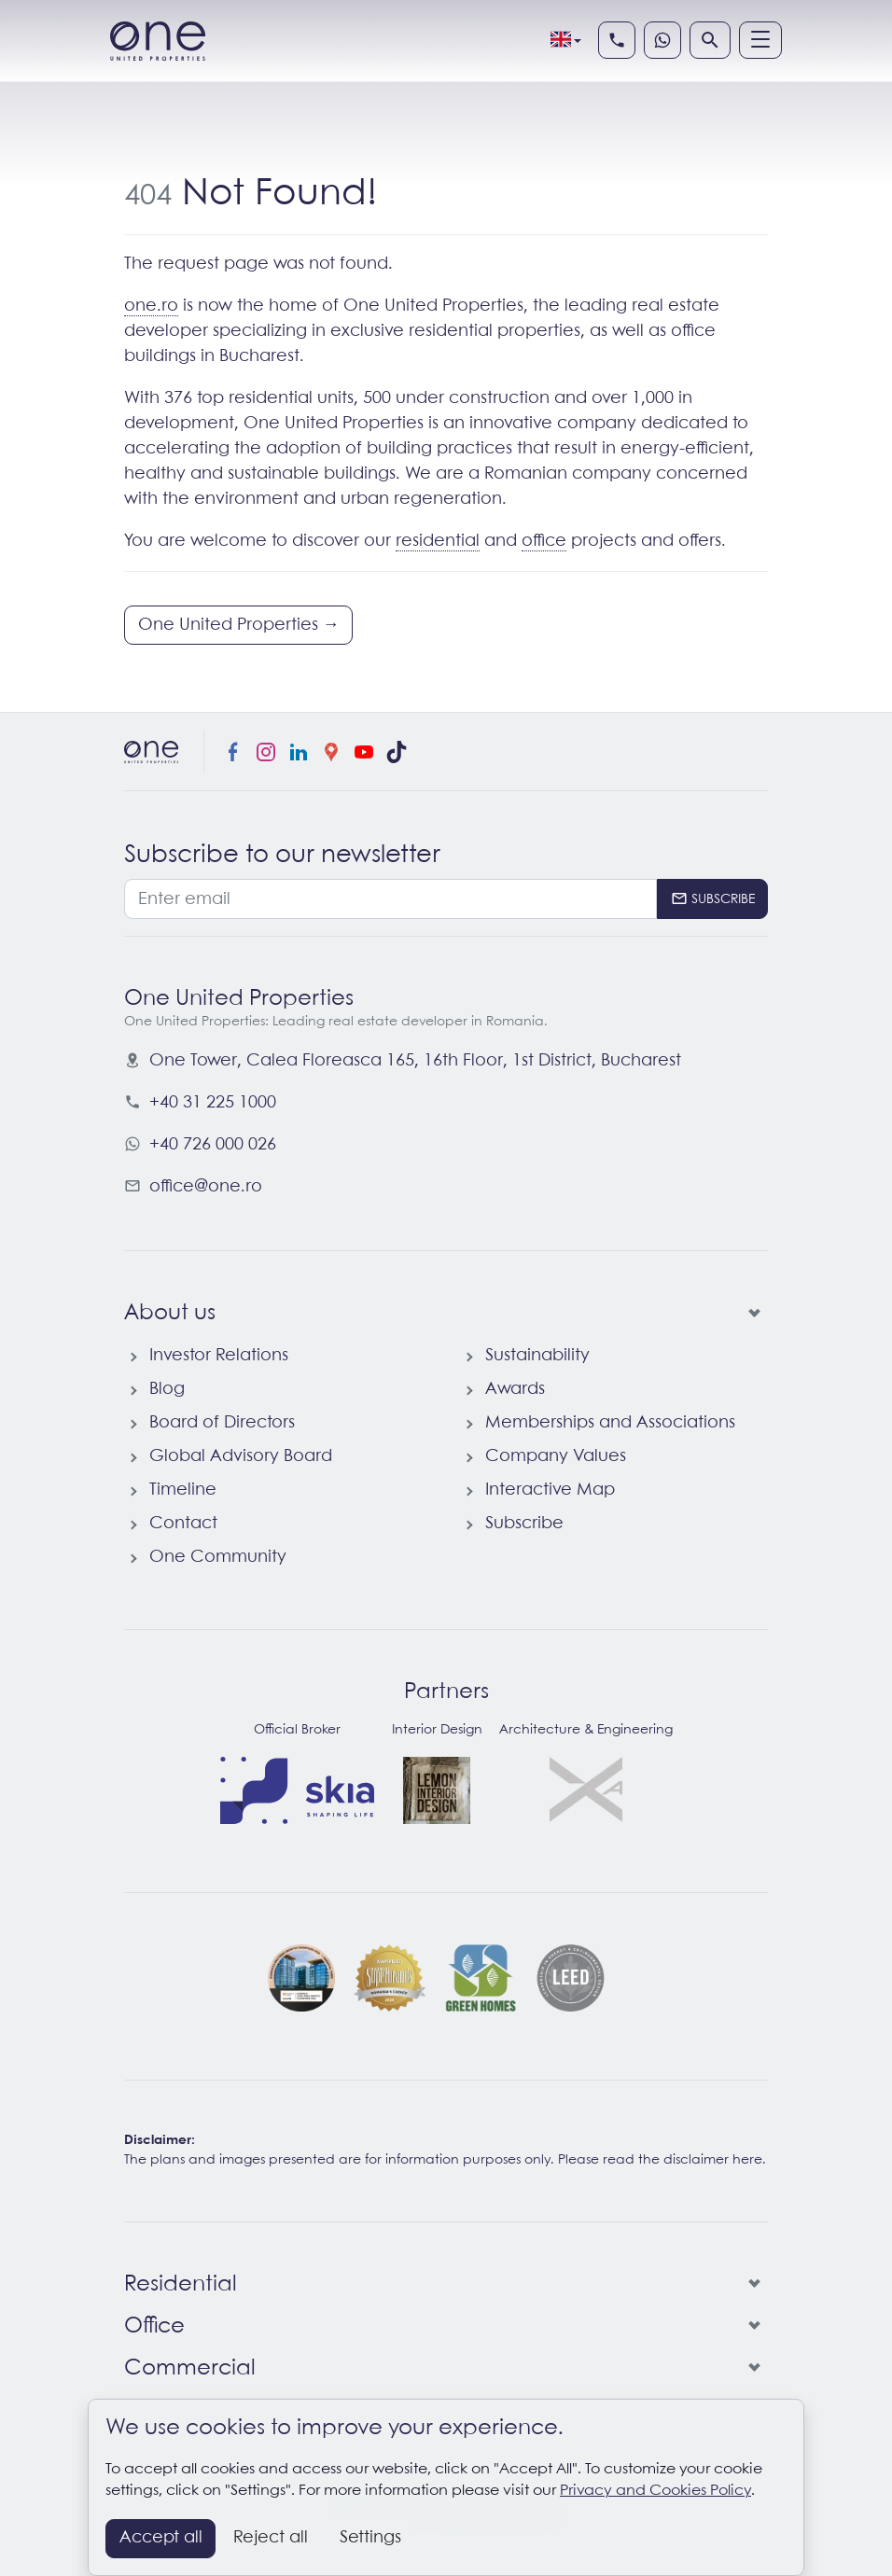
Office (154, 2327)
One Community (217, 1557)
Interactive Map (550, 1490)
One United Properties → (239, 625)
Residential (180, 2285)
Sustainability (537, 1355)
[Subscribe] (712, 899)
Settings (370, 2537)
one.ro (151, 306)
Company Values (555, 1456)
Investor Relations (218, 1355)
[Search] (710, 40)
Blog (167, 1389)
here (747, 2159)
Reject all (270, 2537)
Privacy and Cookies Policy (655, 2491)
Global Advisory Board (240, 1456)
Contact (183, 1523)
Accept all (160, 2537)
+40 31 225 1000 (212, 1102)
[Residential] (751, 2285)
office (544, 541)
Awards (515, 1389)
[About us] (751, 1314)
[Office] (751, 2327)
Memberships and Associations (610, 1422)
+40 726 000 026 (212, 1144)
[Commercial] (751, 2369)
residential (438, 541)
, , (415, 1060)
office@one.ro (205, 1186)
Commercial (190, 2369)
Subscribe (524, 1523)
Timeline (182, 1490)
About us (170, 1313)
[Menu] (760, 40)
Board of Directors (222, 1422)
